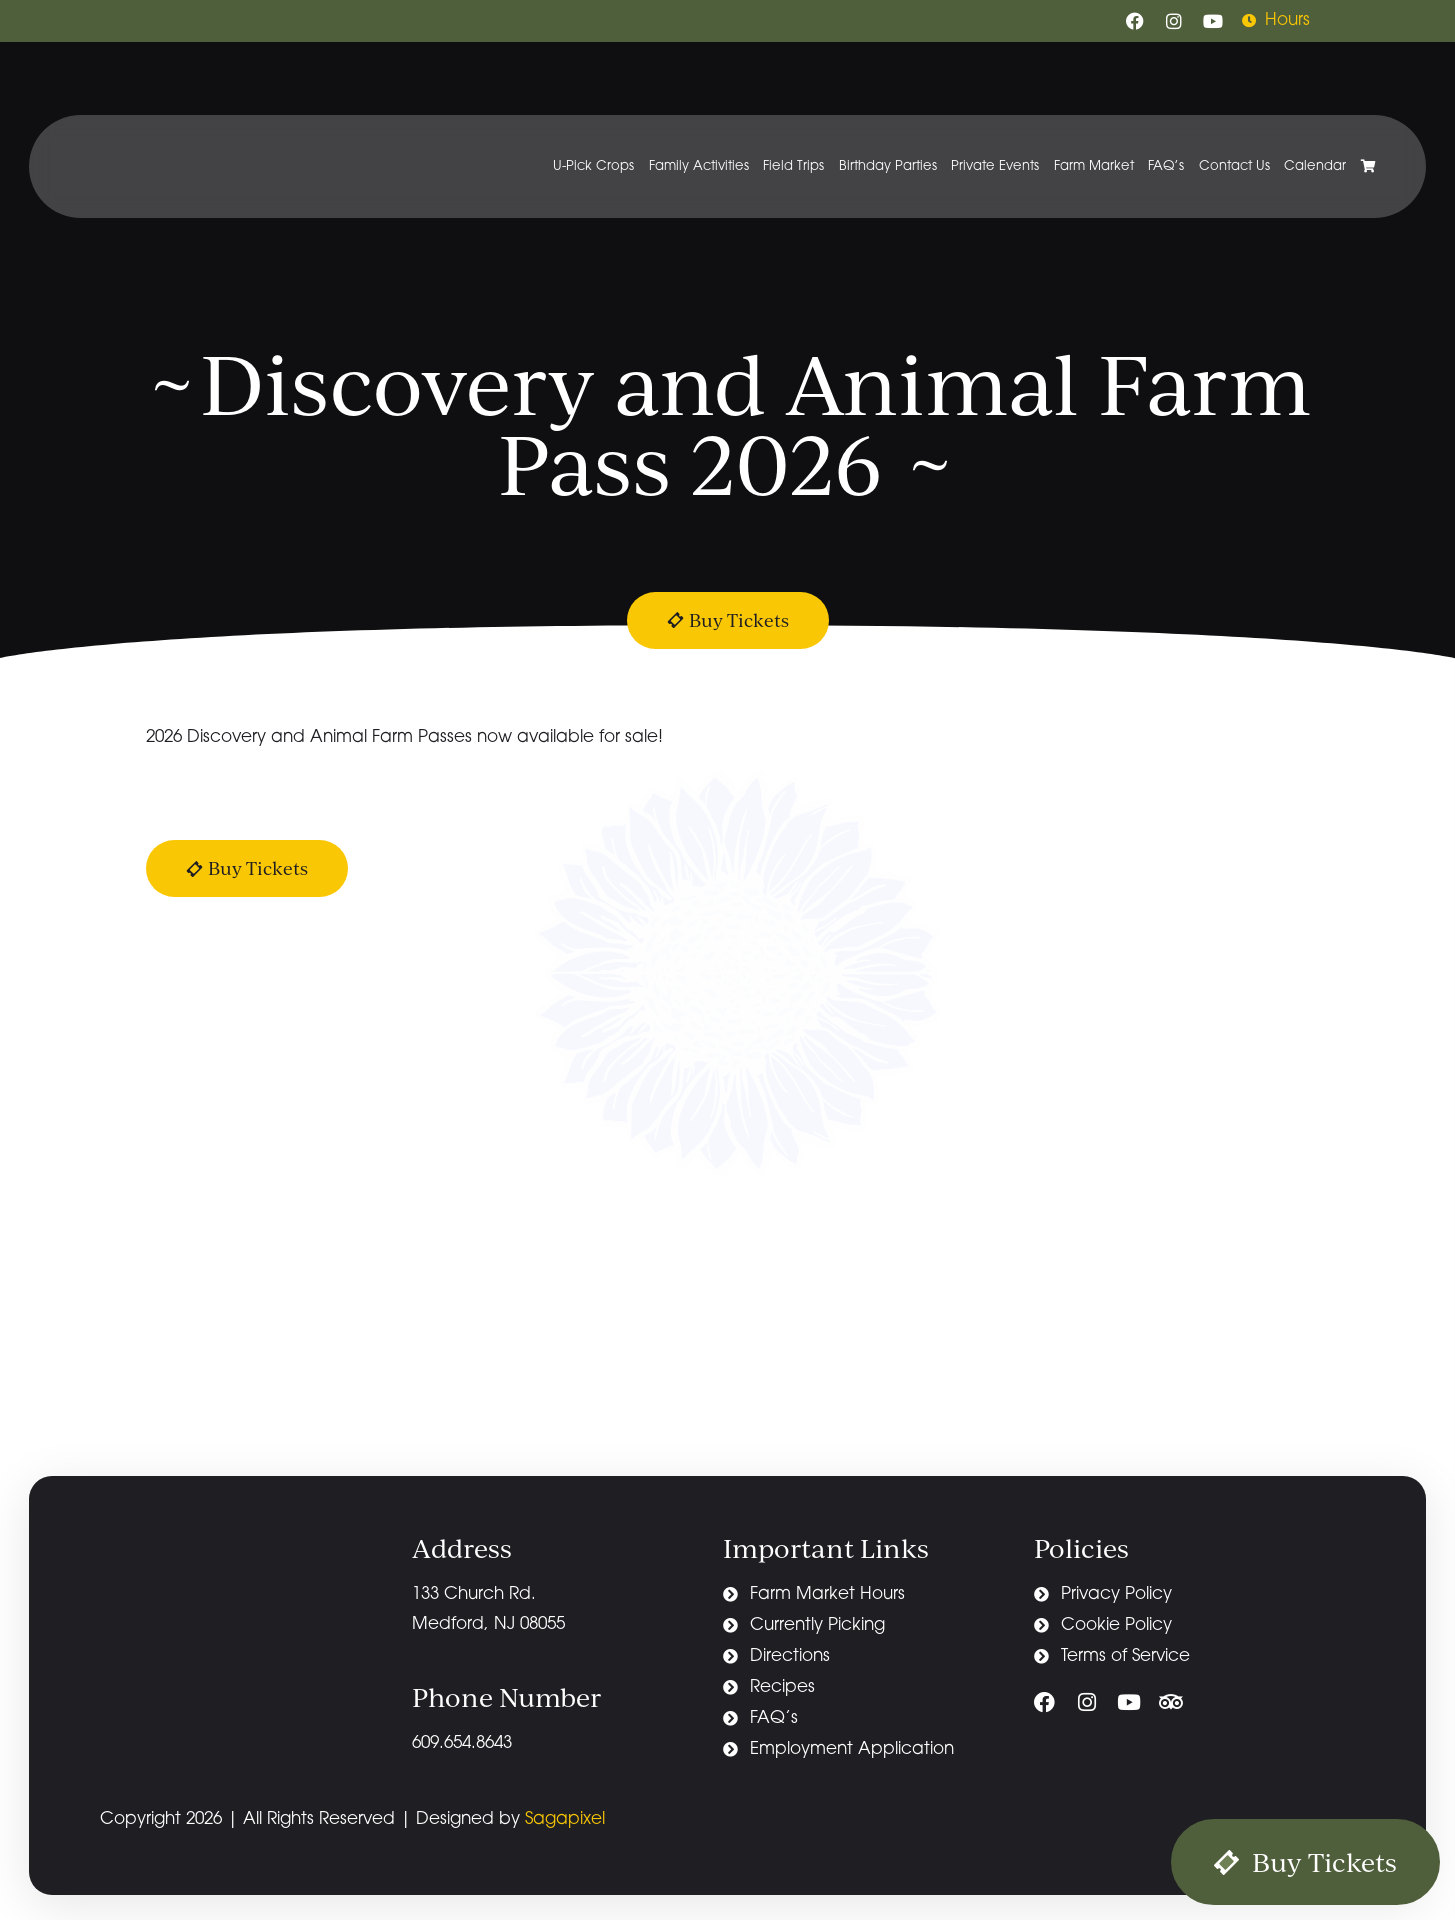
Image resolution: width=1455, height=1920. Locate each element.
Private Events (995, 166)
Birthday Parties (888, 166)
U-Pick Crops (593, 166)
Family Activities (699, 166)
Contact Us (1234, 166)
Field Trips (793, 166)
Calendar (1315, 166)
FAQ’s (1166, 166)
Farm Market (1094, 166)
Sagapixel (565, 1819)
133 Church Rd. (476, 1594)
